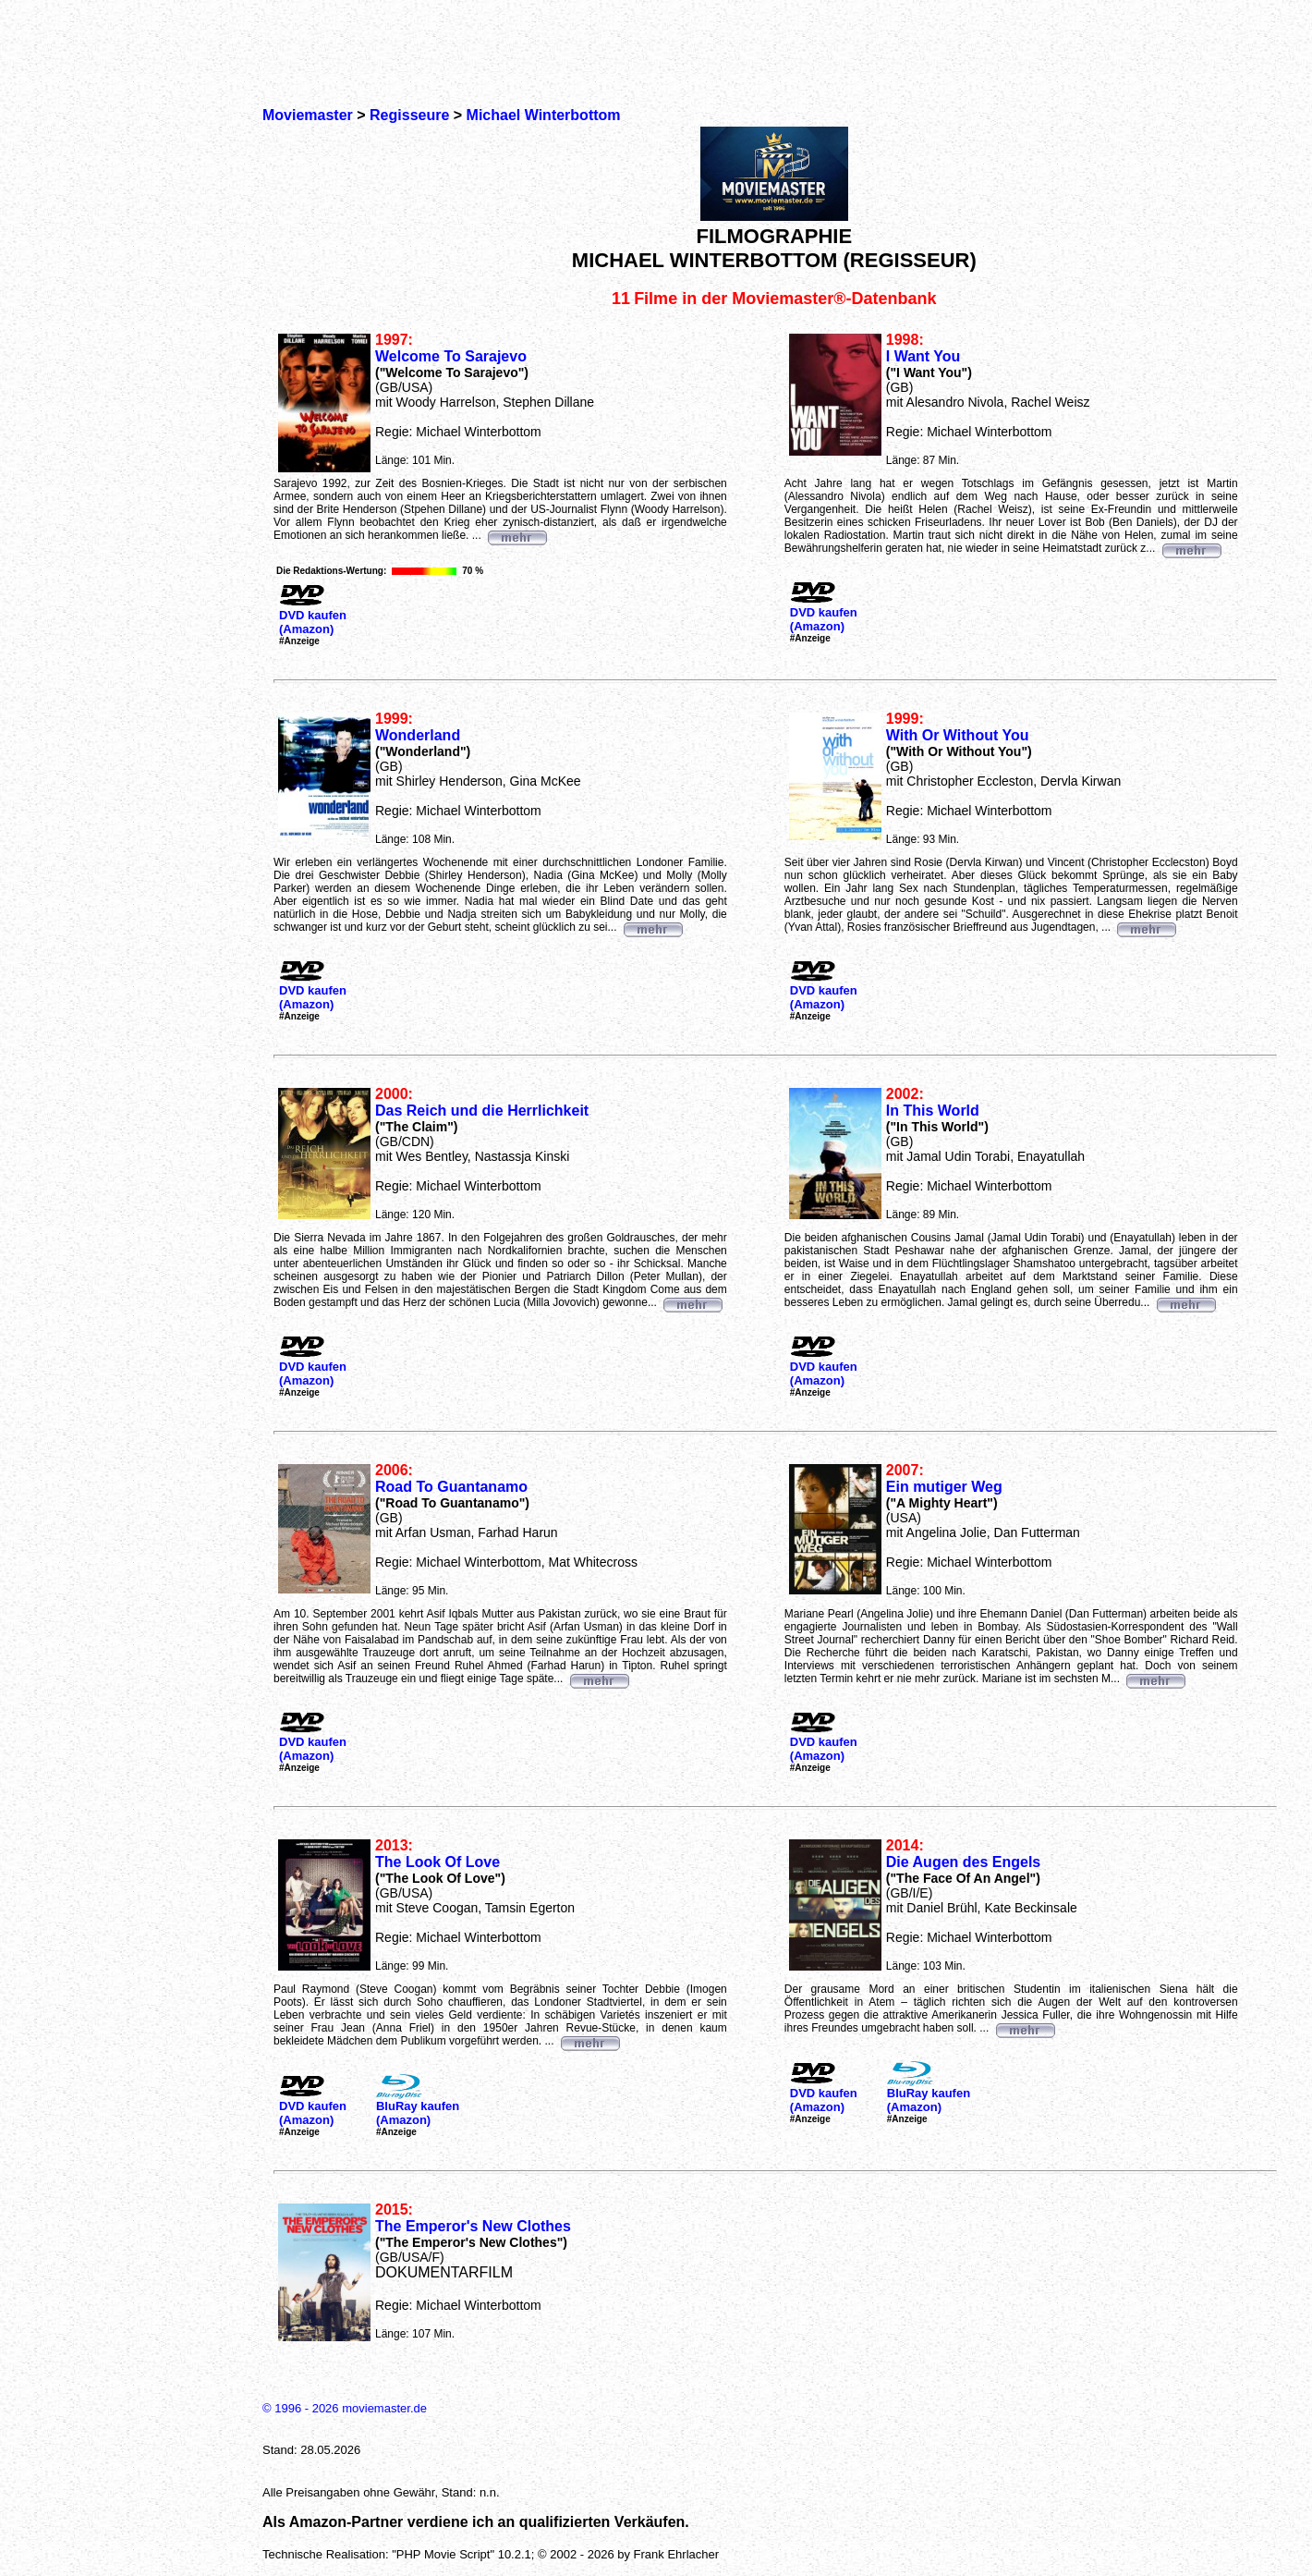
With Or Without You (957, 735)
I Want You (923, 356)
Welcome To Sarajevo (451, 356)
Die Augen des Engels (963, 1862)
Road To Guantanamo (451, 1487)
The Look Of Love (437, 1862)
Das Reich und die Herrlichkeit (482, 1110)
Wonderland (417, 735)
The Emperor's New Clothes (473, 2226)
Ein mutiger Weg (944, 1487)
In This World (932, 1110)
